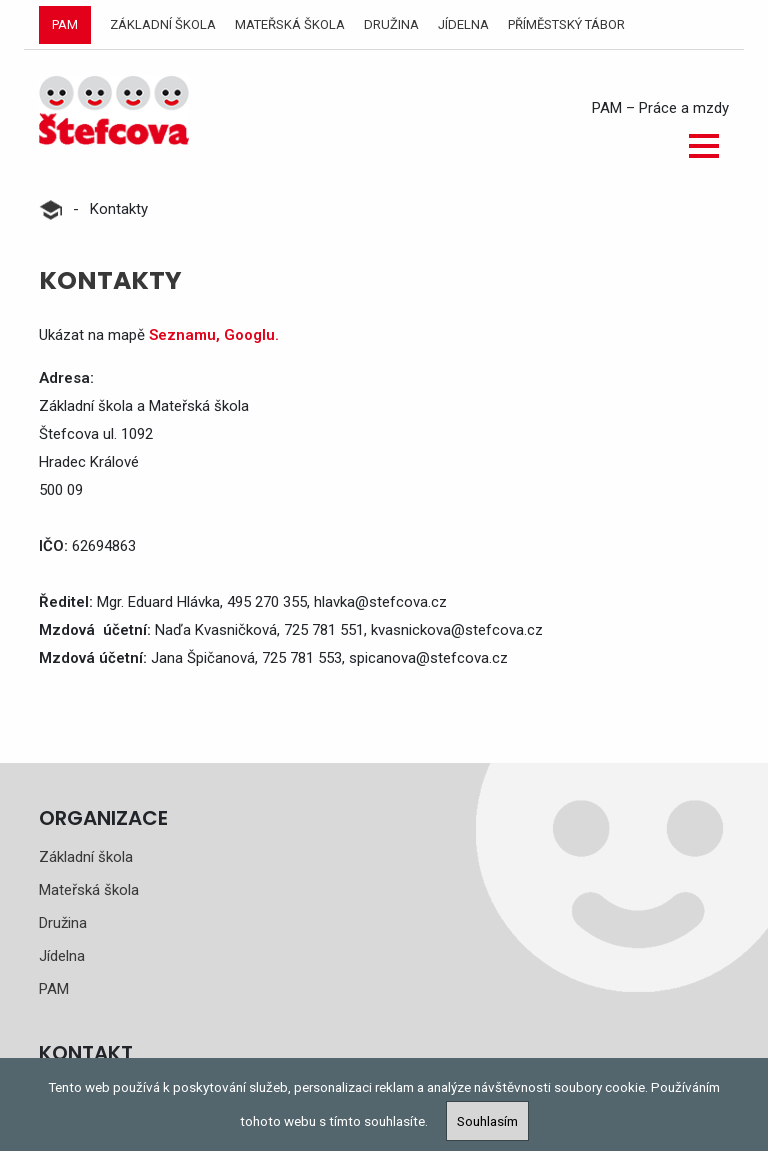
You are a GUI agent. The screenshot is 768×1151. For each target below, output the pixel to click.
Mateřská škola (290, 24)
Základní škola (163, 24)
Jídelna (463, 24)
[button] (704, 146)
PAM (65, 24)
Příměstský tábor (566, 24)
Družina (391, 24)
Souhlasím (487, 1121)
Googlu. (251, 335)
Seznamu (182, 335)
